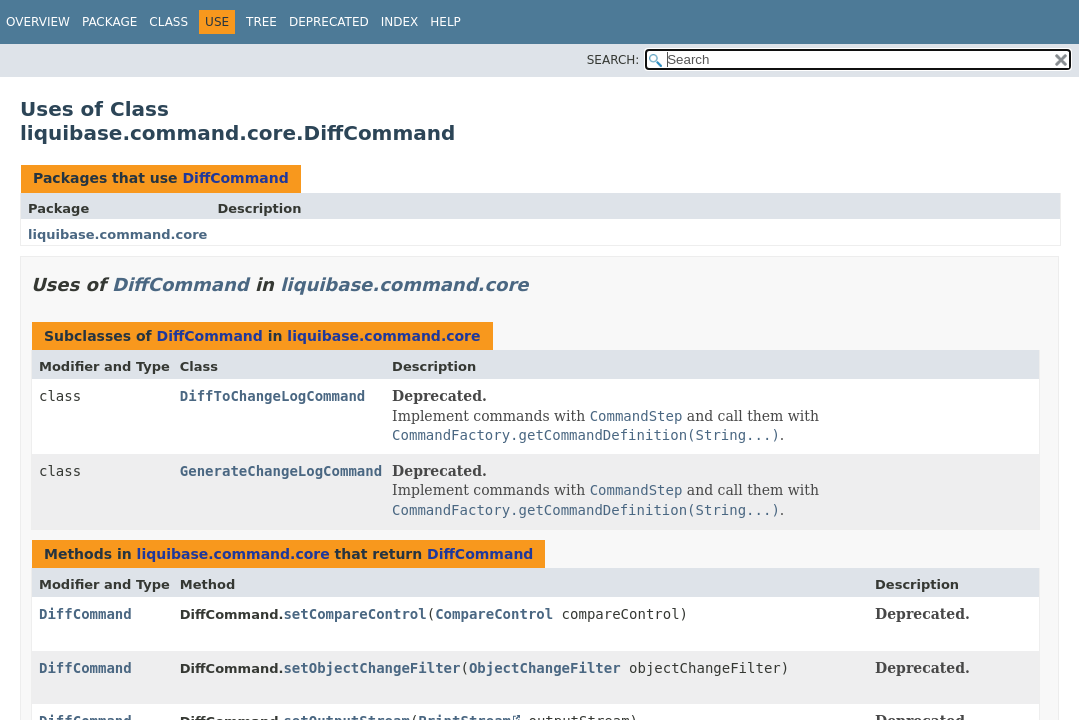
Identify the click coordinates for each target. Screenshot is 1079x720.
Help (445, 22)
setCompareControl (354, 614)
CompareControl (494, 614)
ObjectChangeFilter (545, 668)
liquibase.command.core (117, 234)
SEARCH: (613, 60)
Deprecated (329, 22)
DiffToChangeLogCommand (272, 396)
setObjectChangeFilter (371, 668)
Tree (261, 22)
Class (168, 22)
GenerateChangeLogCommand (281, 471)
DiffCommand (235, 178)
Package (109, 22)
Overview (38, 22)
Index (400, 22)
